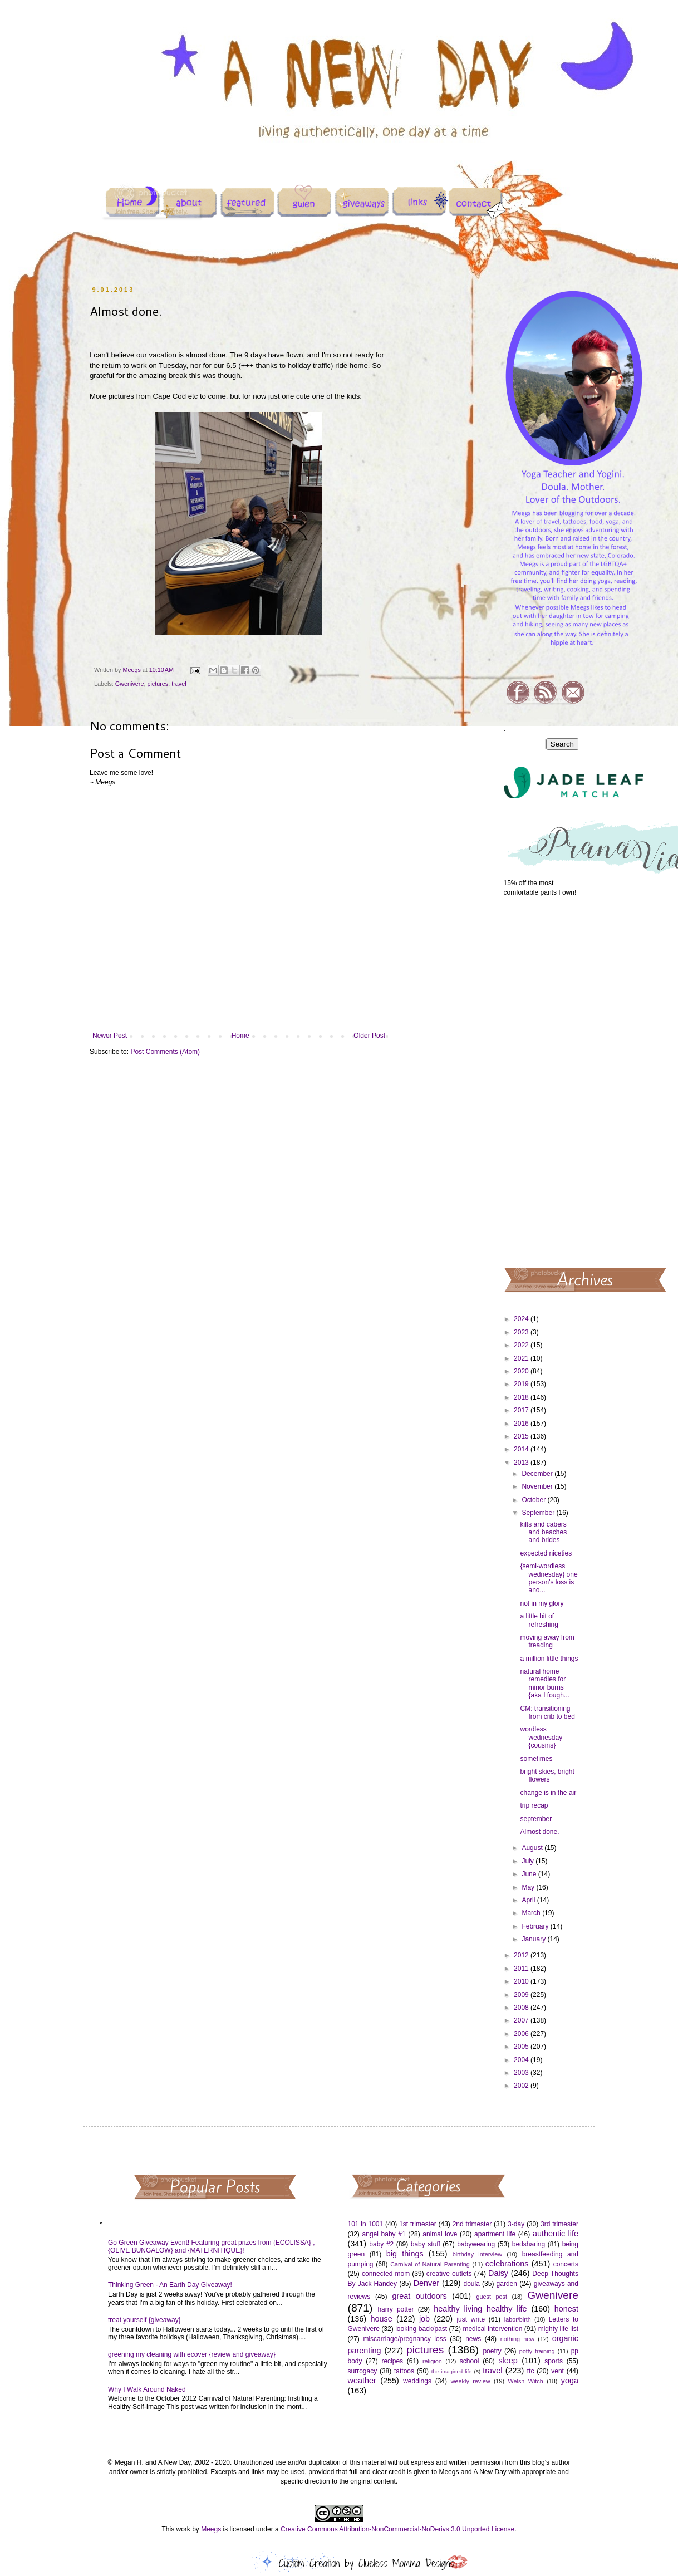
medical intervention (492, 2329)
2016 (522, 1423)
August (533, 1848)
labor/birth (517, 2319)
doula (471, 2284)
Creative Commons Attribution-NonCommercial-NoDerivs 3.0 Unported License (397, 2529)
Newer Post (109, 1035)
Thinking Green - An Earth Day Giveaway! (170, 2285)
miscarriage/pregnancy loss (404, 2339)
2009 (522, 1995)
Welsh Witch (525, 2381)
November (538, 1486)
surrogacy (362, 2371)
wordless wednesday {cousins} (541, 1737)
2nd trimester (472, 2224)
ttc (530, 2371)
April (529, 1900)
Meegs (211, 2529)
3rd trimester (559, 2224)
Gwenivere (129, 683)
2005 (522, 2046)
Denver (426, 2283)
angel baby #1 (384, 2234)
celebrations (507, 2263)
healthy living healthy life (480, 2308)
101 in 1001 (366, 2224)
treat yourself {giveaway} (144, 2320)
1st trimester (417, 2224)
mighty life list (558, 2329)
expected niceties (546, 1553)
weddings (417, 2381)
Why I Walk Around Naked (147, 2389)
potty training (537, 2351)
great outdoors (419, 2296)
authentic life (555, 2233)
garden (507, 2284)
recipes (392, 2361)
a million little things (549, 1658)
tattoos (404, 2371)
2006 (522, 2034)
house (381, 2318)
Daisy (498, 2273)
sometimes (536, 1759)
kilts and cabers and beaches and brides (543, 1532)
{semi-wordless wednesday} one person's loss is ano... (548, 1578)
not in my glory (541, 1603)
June (530, 1874)
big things (405, 2253)
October (534, 1500)
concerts (565, 2264)
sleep (507, 2360)
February (536, 1926)
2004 (522, 2060)
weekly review (470, 2381)
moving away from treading (547, 1641)
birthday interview (477, 2254)
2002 (522, 2085)
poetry (492, 2351)
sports (553, 2361)
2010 (522, 1981)
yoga (569, 2380)
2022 (522, 1345)
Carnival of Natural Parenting (430, 2264)
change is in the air (548, 1793)
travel (178, 683)
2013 (522, 1462)
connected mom (386, 2274)
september (536, 1819)
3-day (516, 2224)
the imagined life (451, 2371)
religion (432, 2361)
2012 (522, 1955)
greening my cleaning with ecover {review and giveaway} (192, 2354)
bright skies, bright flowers (547, 1775)
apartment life (494, 2234)
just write (470, 2319)
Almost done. (539, 1832)
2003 (522, 2073)
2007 (522, 2020)
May (529, 1887)
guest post (491, 2296)
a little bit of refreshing (539, 1620)
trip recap (534, 1805)
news (473, 2339)
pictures (157, 683)
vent (557, 2371)
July (528, 1861)
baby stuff (425, 2244)
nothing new (517, 2338)
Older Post (369, 1035)
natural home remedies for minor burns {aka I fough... (544, 1683)
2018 (522, 1397)
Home (240, 1035)
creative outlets (449, 2274)
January (534, 1939)
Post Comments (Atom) (165, 1052)
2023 (522, 1332)
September (539, 1513)
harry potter (395, 2309)
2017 (522, 1410)
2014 (522, 1449)
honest (566, 2308)
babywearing (476, 2244)
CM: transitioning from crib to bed (547, 1712)
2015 (522, 1436)
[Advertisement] (541, 1081)
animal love (439, 2234)
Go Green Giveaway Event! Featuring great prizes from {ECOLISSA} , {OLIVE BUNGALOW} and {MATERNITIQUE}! (211, 2246)
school (469, 2361)
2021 (522, 1358)
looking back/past (421, 2329)
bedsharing (528, 2244)
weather (362, 2380)
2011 (522, 1969)
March (532, 1913)
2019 (522, 1384)
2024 (522, 1319)
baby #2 (381, 2244)
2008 (522, 2007)
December (538, 1474)
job (424, 2318)
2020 (522, 1371)
